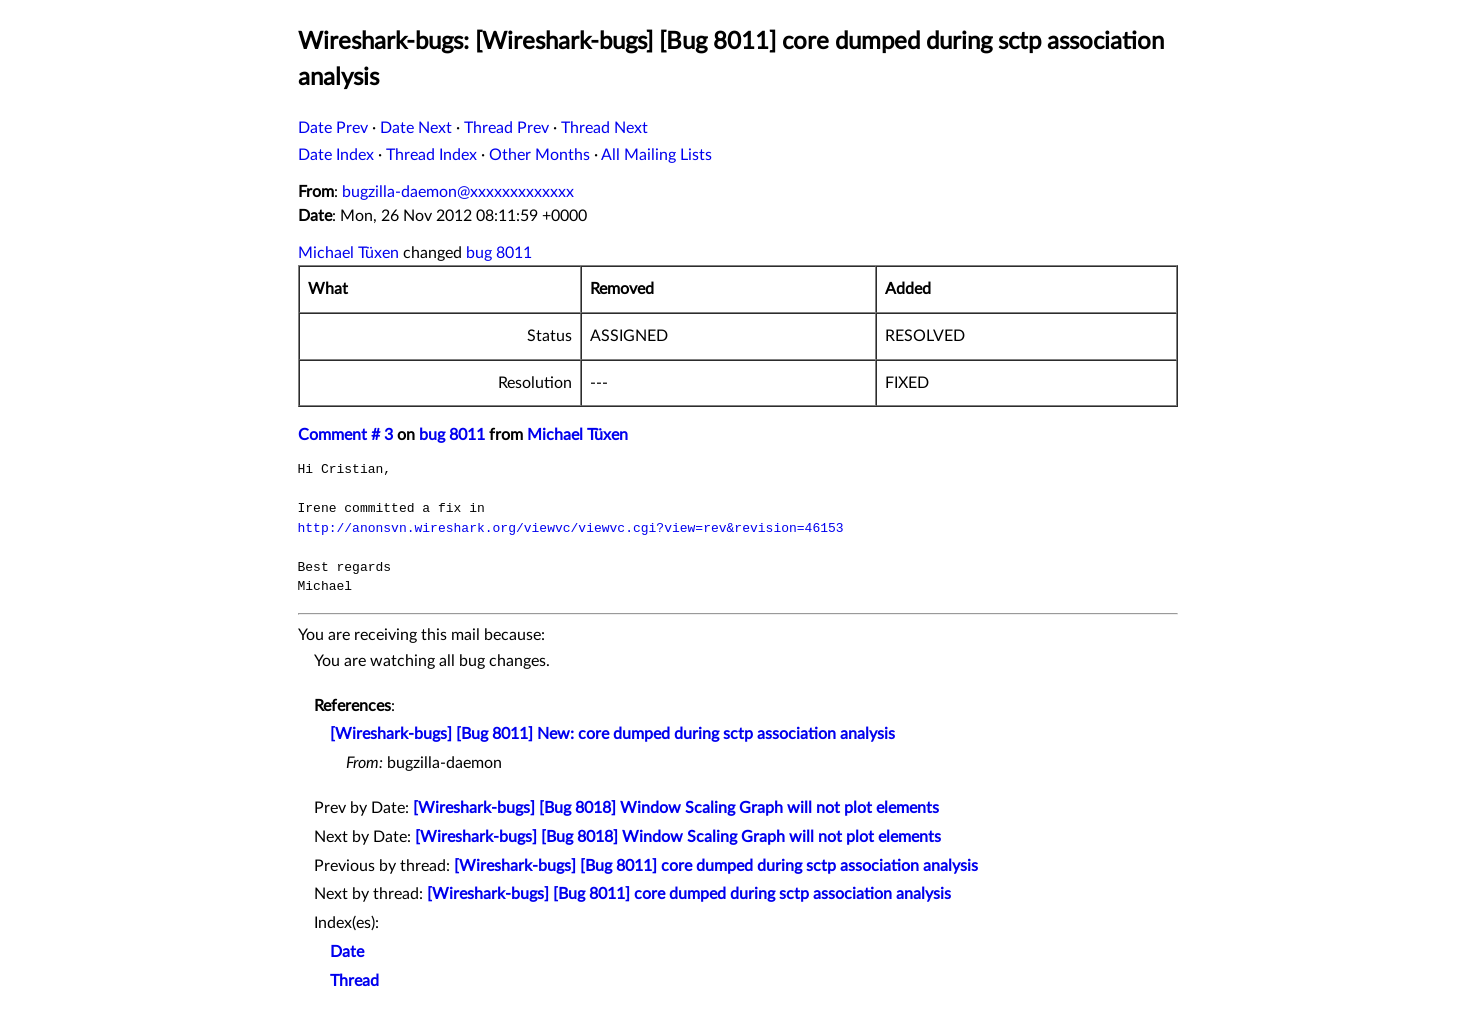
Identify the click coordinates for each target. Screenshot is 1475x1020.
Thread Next (604, 128)
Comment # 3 (345, 435)
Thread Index (431, 155)
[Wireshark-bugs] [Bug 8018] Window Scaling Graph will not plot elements (676, 808)
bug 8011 (499, 253)
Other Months (539, 155)
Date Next (416, 128)
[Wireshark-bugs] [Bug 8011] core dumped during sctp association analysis (716, 866)
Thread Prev (506, 128)
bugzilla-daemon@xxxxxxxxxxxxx (458, 192)
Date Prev (333, 128)
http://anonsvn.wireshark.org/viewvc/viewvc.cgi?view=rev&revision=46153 (571, 528)
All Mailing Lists (656, 155)
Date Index (336, 155)
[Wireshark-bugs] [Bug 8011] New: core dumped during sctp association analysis (612, 734)
